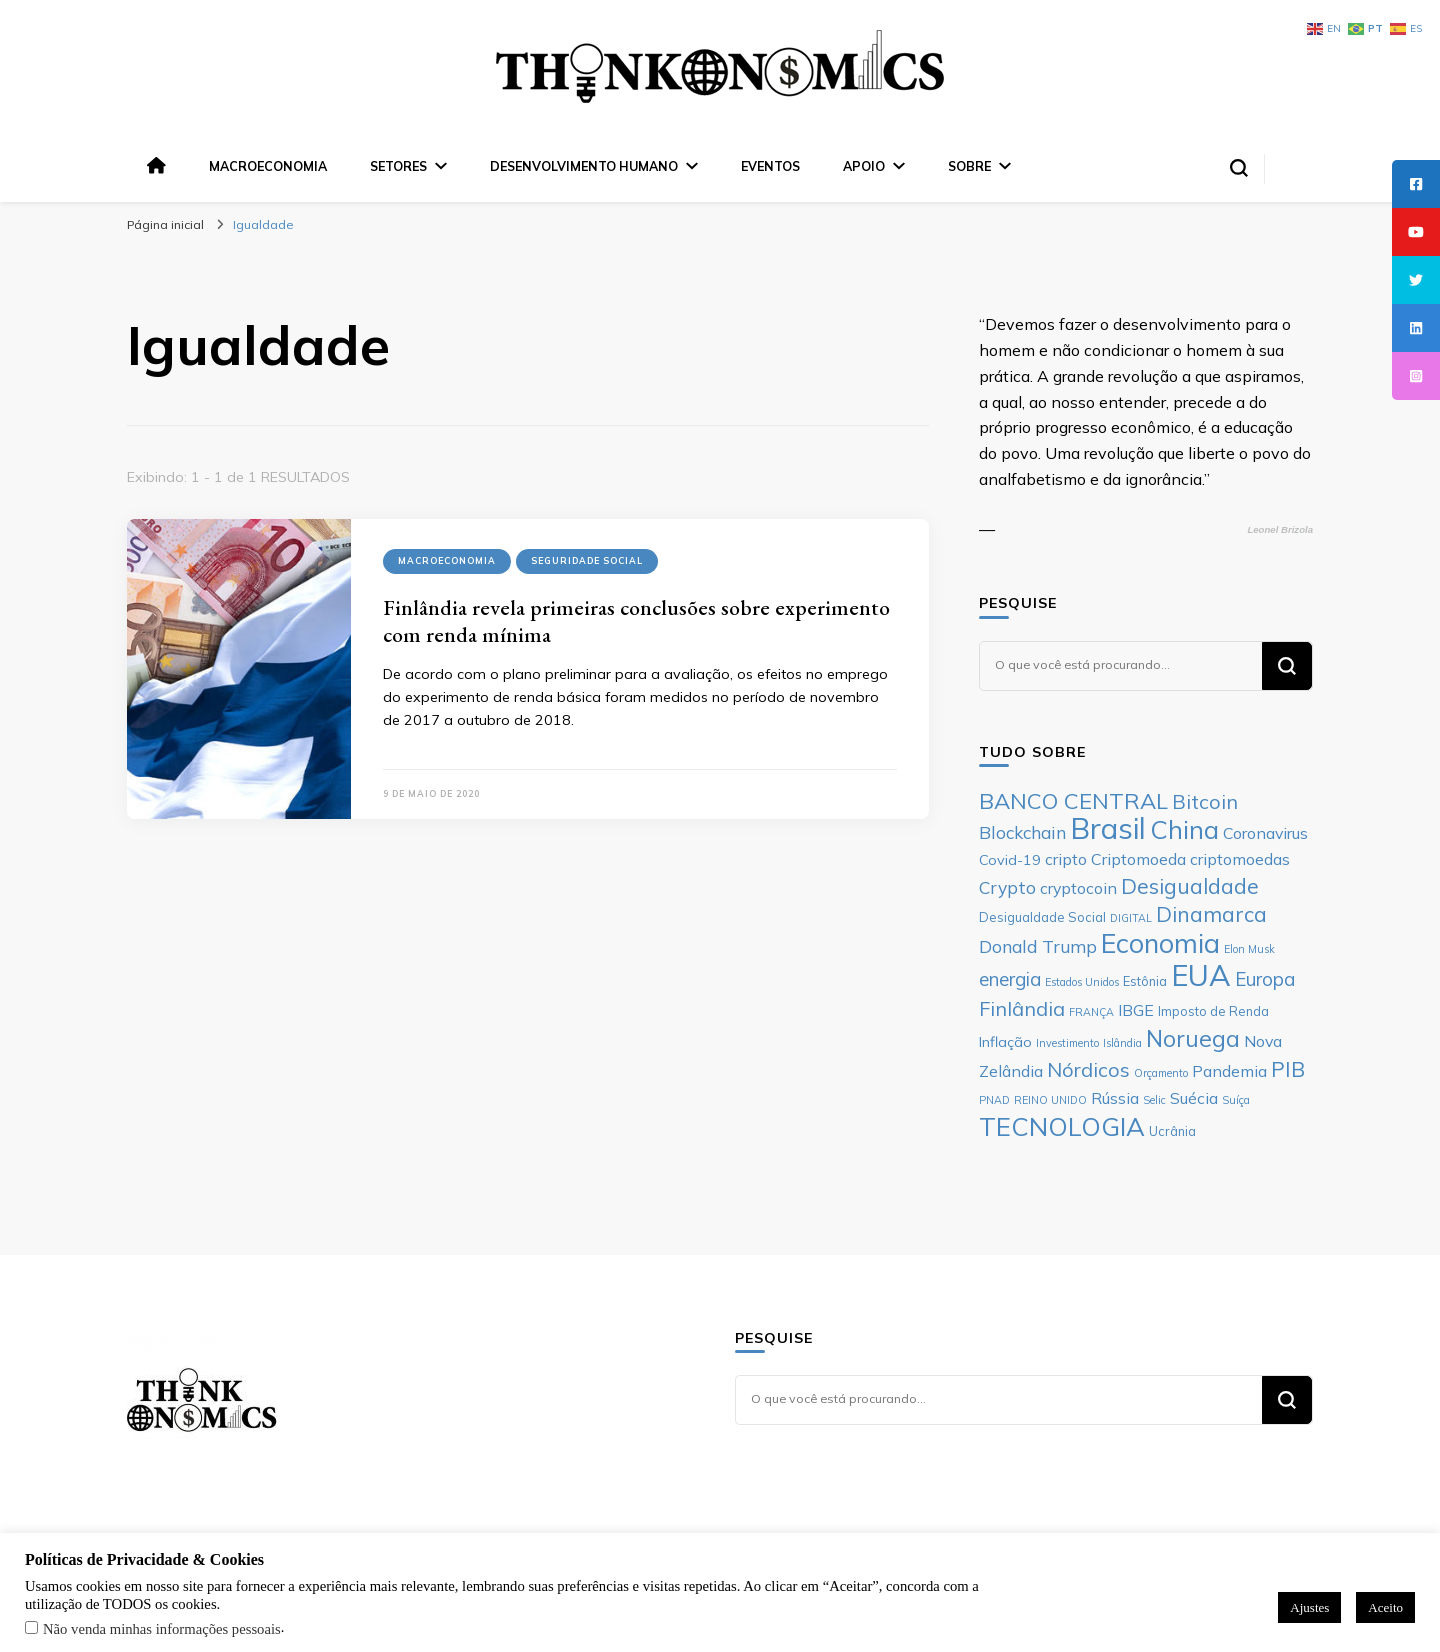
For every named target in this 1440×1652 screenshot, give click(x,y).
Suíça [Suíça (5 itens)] (1236, 1100)
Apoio (864, 166)
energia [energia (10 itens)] (1010, 979)
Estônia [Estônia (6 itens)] (1145, 981)
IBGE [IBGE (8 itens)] (1136, 1010)
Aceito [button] (1385, 1607)
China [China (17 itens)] (1184, 829)
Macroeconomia (268, 166)
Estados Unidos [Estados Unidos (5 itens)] (1082, 982)
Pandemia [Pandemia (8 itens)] (1229, 1071)
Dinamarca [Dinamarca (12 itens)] (1211, 914)
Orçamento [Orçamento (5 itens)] (1161, 1073)
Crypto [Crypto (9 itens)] (1007, 887)
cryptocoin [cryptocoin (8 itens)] (1078, 888)
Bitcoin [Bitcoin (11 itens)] (1205, 801)
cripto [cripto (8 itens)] (1066, 859)
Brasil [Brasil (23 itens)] (1108, 828)
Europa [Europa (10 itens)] (1265, 979)
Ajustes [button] (1309, 1607)
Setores (398, 166)
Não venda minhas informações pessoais (162, 1629)
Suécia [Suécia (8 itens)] (1194, 1098)
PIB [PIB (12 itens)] (1288, 1069)
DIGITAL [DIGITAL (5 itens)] (1131, 918)
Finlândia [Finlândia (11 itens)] (1022, 1008)
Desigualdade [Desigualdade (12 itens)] (1190, 886)
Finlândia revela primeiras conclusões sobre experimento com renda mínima (636, 621)
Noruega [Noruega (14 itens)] (1193, 1038)
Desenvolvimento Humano (584, 166)
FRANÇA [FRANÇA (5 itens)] (1091, 1012)
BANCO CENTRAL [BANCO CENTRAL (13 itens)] (1073, 801)
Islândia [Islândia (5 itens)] (1122, 1043)
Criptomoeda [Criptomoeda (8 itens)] (1138, 859)
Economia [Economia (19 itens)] (1160, 943)
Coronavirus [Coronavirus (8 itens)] (1265, 833)
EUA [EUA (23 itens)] (1201, 975)
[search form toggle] (1239, 168)
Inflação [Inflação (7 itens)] (1005, 1042)
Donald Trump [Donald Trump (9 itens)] (1038, 946)
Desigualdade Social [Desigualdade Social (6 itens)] (1042, 917)
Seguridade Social (587, 560)
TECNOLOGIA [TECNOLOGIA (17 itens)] (1062, 1126)
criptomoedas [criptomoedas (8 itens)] (1240, 859)
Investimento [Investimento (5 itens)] (1067, 1043)
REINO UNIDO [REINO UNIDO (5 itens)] (1050, 1100)
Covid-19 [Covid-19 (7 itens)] (1010, 860)
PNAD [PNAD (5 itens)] (994, 1100)
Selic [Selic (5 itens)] (1154, 1100)
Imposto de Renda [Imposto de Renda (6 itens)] (1213, 1011)
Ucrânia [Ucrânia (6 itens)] (1172, 1131)
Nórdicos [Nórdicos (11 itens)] (1088, 1069)
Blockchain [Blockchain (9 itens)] (1022, 832)
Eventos (770, 166)
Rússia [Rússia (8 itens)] (1115, 1098)
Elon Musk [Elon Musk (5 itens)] (1249, 949)
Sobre (969, 166)
